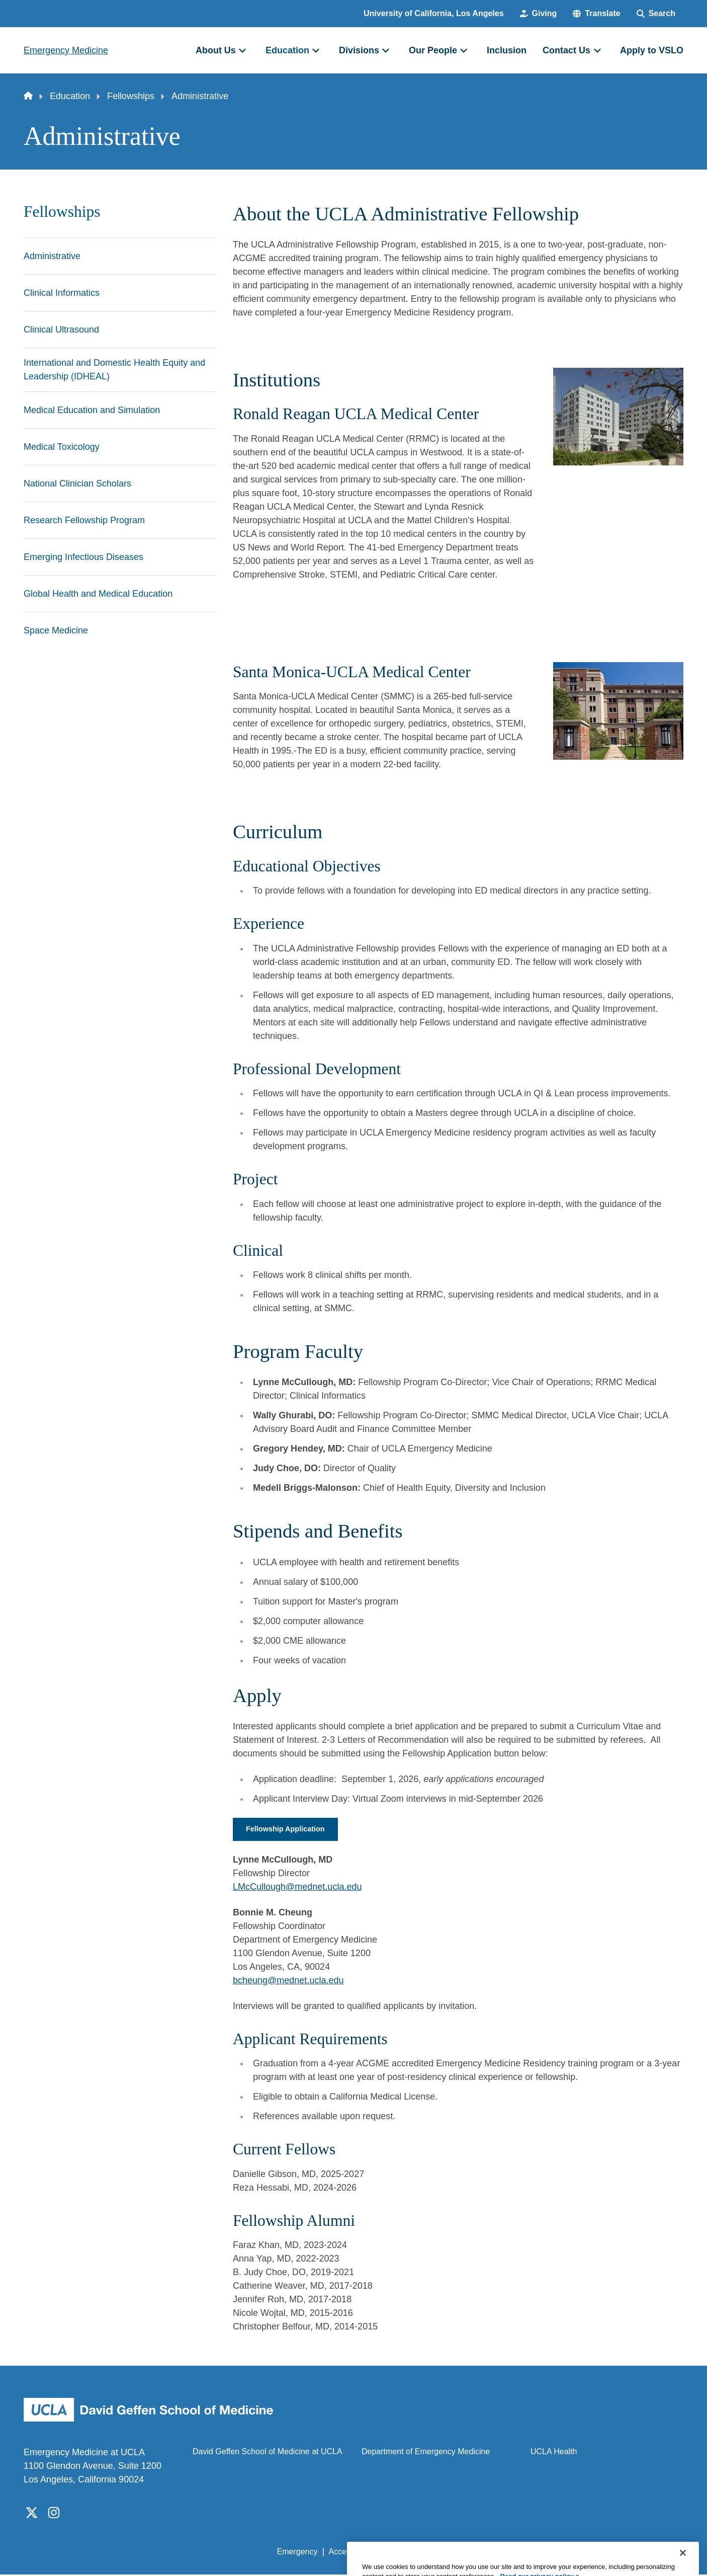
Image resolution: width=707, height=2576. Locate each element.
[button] (596, 14)
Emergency (297, 2553)
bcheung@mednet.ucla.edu (288, 1981)
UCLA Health (554, 2453)
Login (588, 2553)
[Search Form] (656, 14)
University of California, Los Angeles (434, 13)
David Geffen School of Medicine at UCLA (267, 2453)
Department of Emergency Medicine (426, 2453)
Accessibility (350, 2553)
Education (70, 96)
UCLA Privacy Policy (420, 2553)
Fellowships (130, 96)
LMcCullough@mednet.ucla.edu (297, 1888)
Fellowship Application (289, 1829)
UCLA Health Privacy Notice (518, 2553)
